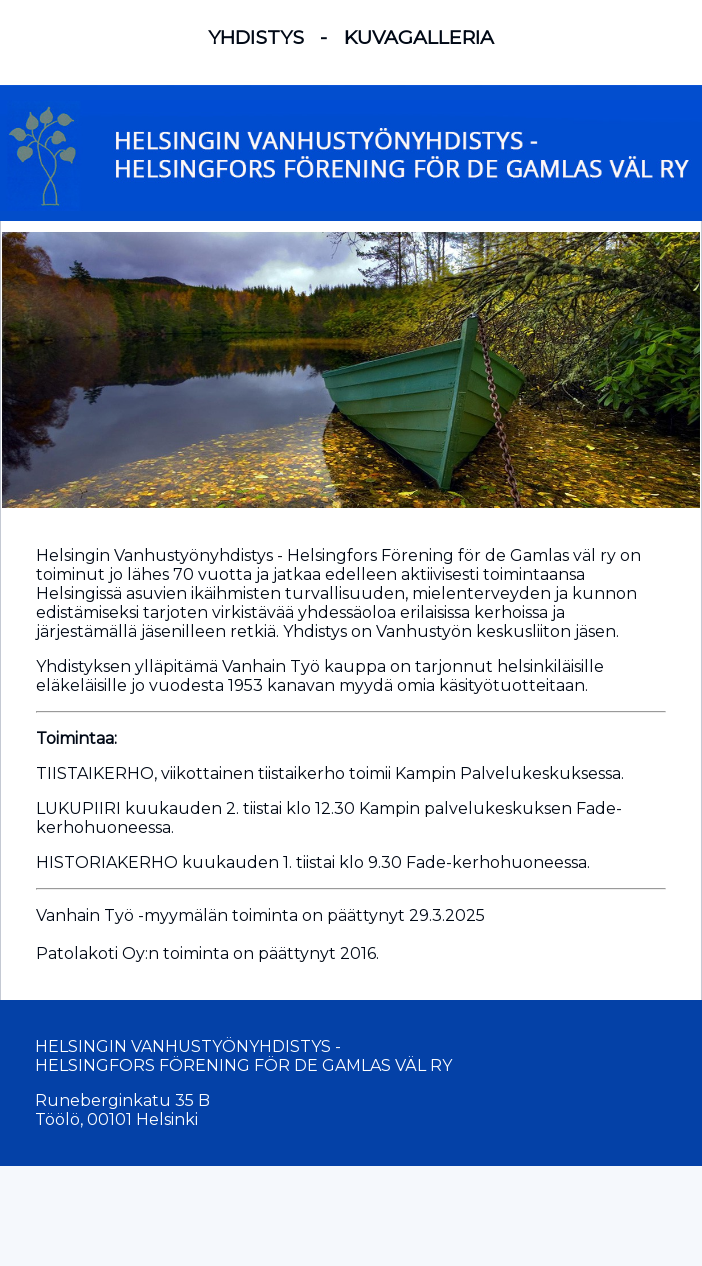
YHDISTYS (256, 37)
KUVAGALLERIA (419, 37)
